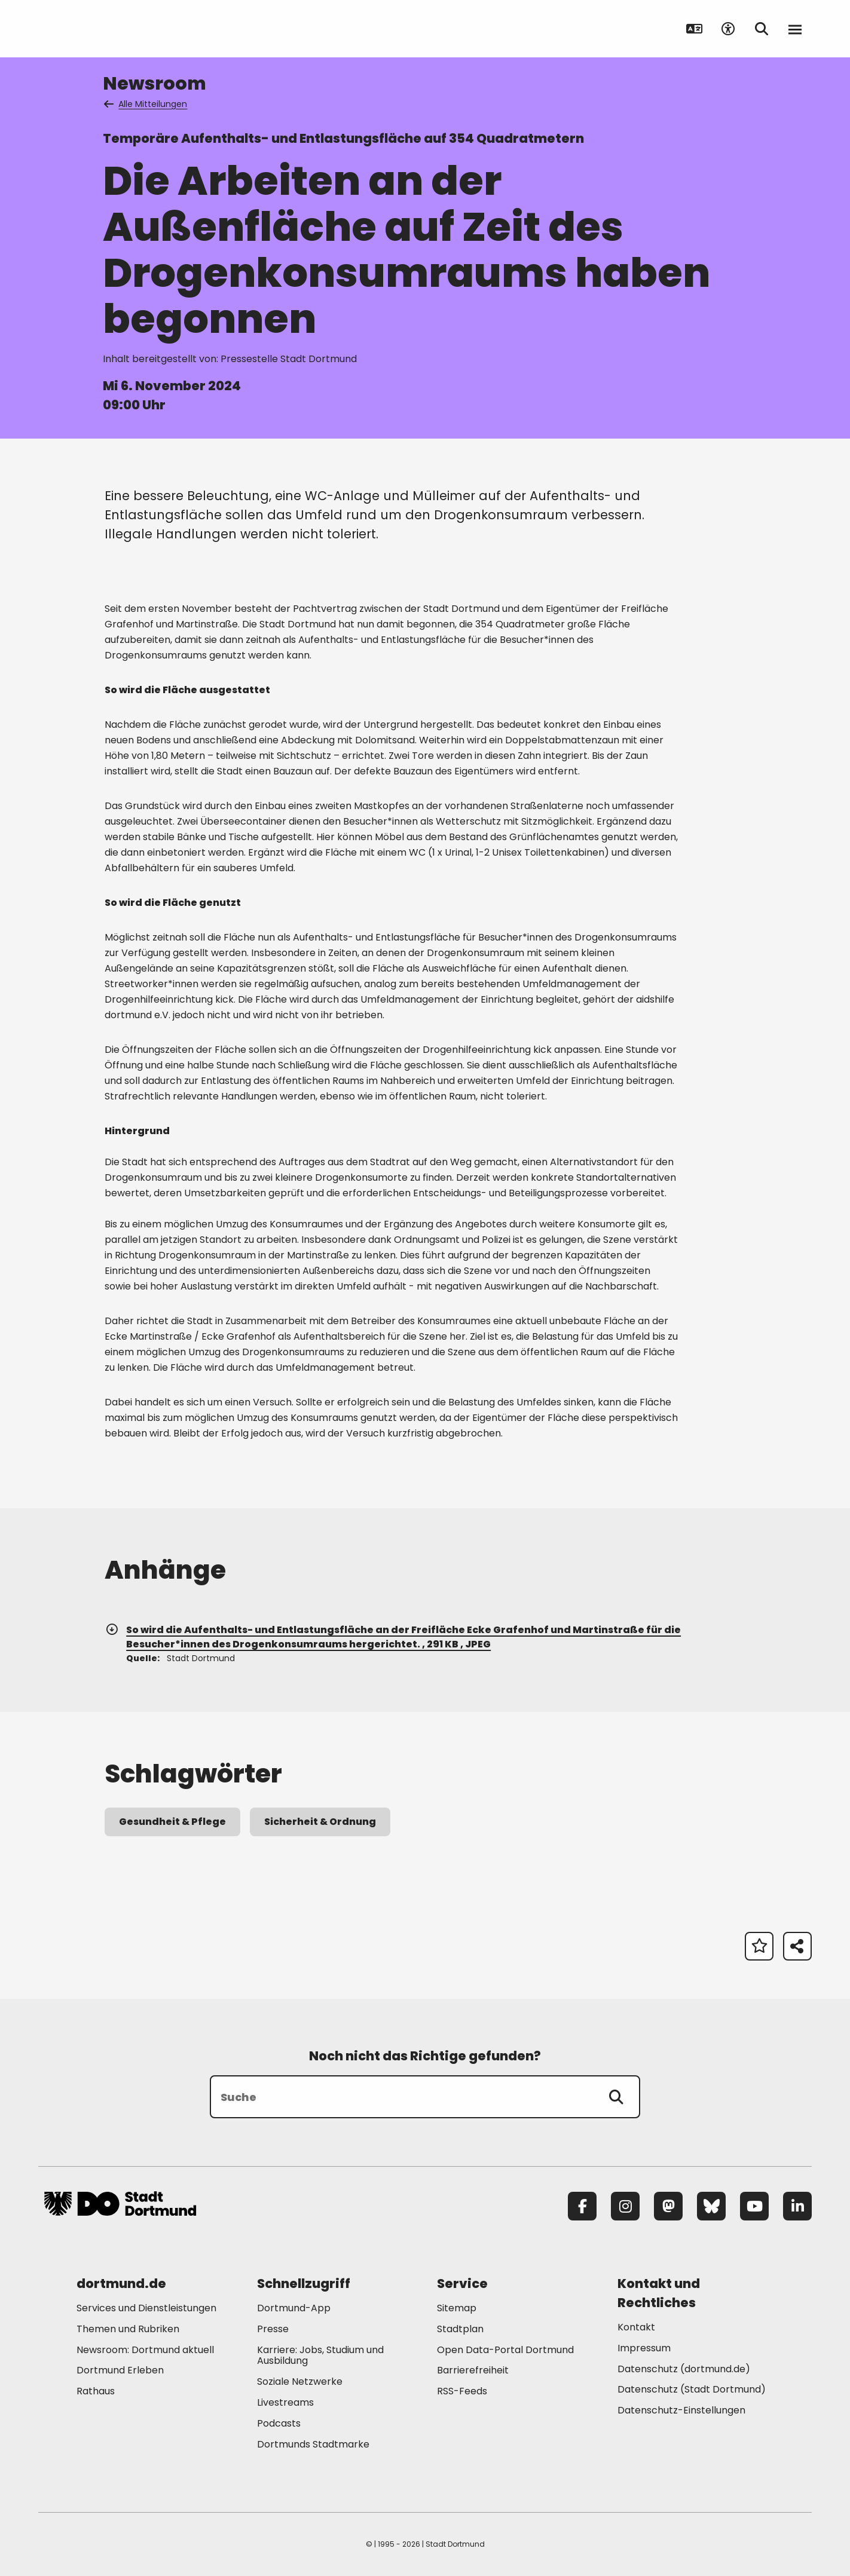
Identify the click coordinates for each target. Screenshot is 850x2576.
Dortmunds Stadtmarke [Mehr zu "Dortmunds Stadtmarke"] (313, 2444)
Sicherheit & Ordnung (320, 1821)
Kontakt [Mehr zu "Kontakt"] (636, 2327)
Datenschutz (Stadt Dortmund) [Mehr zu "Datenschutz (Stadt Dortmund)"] (691, 2389)
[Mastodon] (668, 2206)
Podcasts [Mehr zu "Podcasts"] (279, 2423)
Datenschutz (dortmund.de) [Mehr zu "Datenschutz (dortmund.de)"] (683, 2369)
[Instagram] (625, 2206)
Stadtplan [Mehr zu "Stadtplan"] (460, 2329)
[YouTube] (754, 2206)
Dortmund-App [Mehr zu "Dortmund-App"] (294, 2308)
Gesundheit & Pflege (172, 1821)
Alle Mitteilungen (146, 104)
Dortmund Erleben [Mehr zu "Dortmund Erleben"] (120, 2370)
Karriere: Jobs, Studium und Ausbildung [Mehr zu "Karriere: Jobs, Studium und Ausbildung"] (320, 2355)
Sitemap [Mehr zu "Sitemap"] (456, 2308)
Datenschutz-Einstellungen (681, 2410)
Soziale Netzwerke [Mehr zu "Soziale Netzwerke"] (300, 2381)
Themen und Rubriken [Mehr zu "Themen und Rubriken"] (128, 2329)
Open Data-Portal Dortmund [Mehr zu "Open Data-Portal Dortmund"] (505, 2350)
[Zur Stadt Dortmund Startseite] (120, 29)
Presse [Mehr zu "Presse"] (273, 2329)
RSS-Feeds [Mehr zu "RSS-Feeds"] (462, 2391)
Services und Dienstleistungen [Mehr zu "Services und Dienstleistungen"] (146, 2308)
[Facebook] (582, 2206)
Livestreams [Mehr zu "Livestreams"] (285, 2402)
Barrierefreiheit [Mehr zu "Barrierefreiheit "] (473, 2370)
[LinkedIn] (797, 2206)
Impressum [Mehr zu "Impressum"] (644, 2348)
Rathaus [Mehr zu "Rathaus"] (96, 2391)
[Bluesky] (711, 2206)
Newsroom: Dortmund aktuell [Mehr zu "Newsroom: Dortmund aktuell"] (145, 2350)
